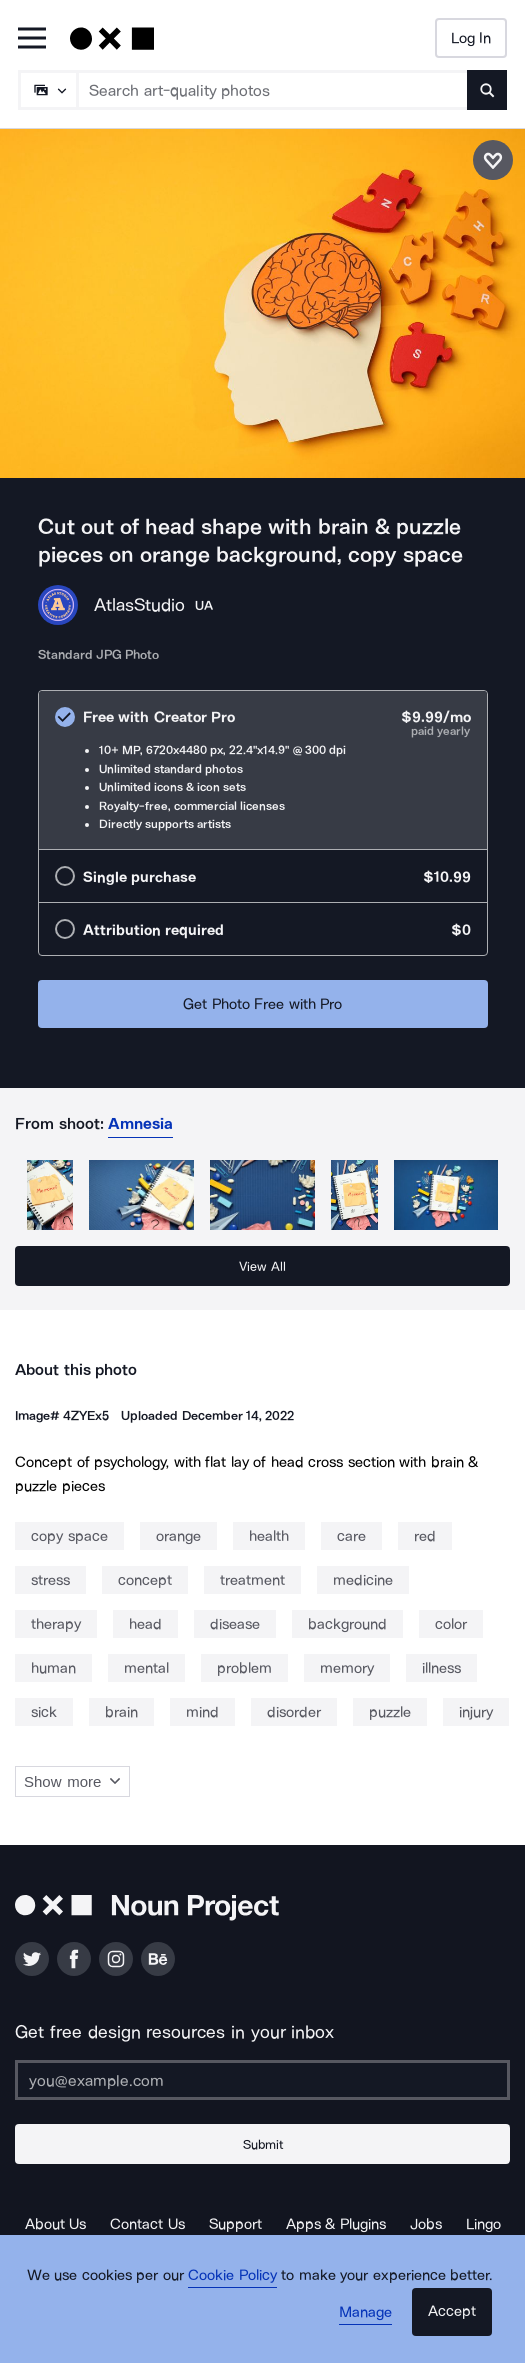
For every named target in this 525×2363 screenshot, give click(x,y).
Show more (72, 1781)
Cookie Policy (232, 2275)
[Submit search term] (487, 90)
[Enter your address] (262, 2080)
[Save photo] (493, 160)
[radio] (263, 770)
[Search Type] (47, 90)
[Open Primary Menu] (32, 39)
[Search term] (273, 90)
